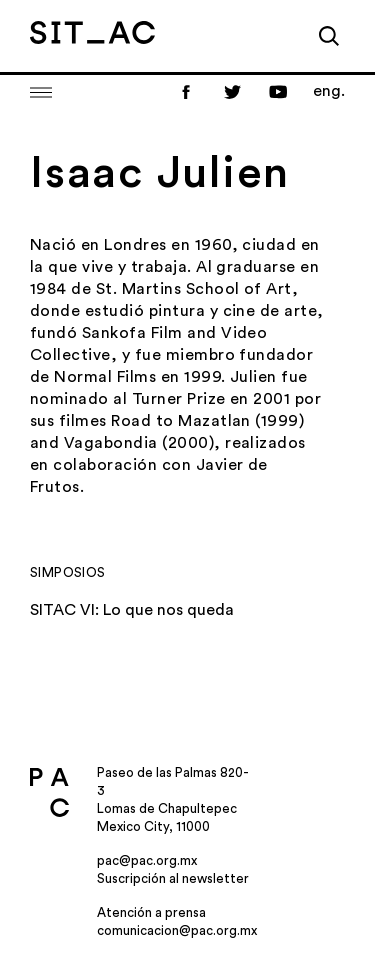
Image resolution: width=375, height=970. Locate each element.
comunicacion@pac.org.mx (177, 930)
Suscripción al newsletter (173, 878)
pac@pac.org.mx (147, 860)
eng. (329, 91)
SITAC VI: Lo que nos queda (132, 610)
